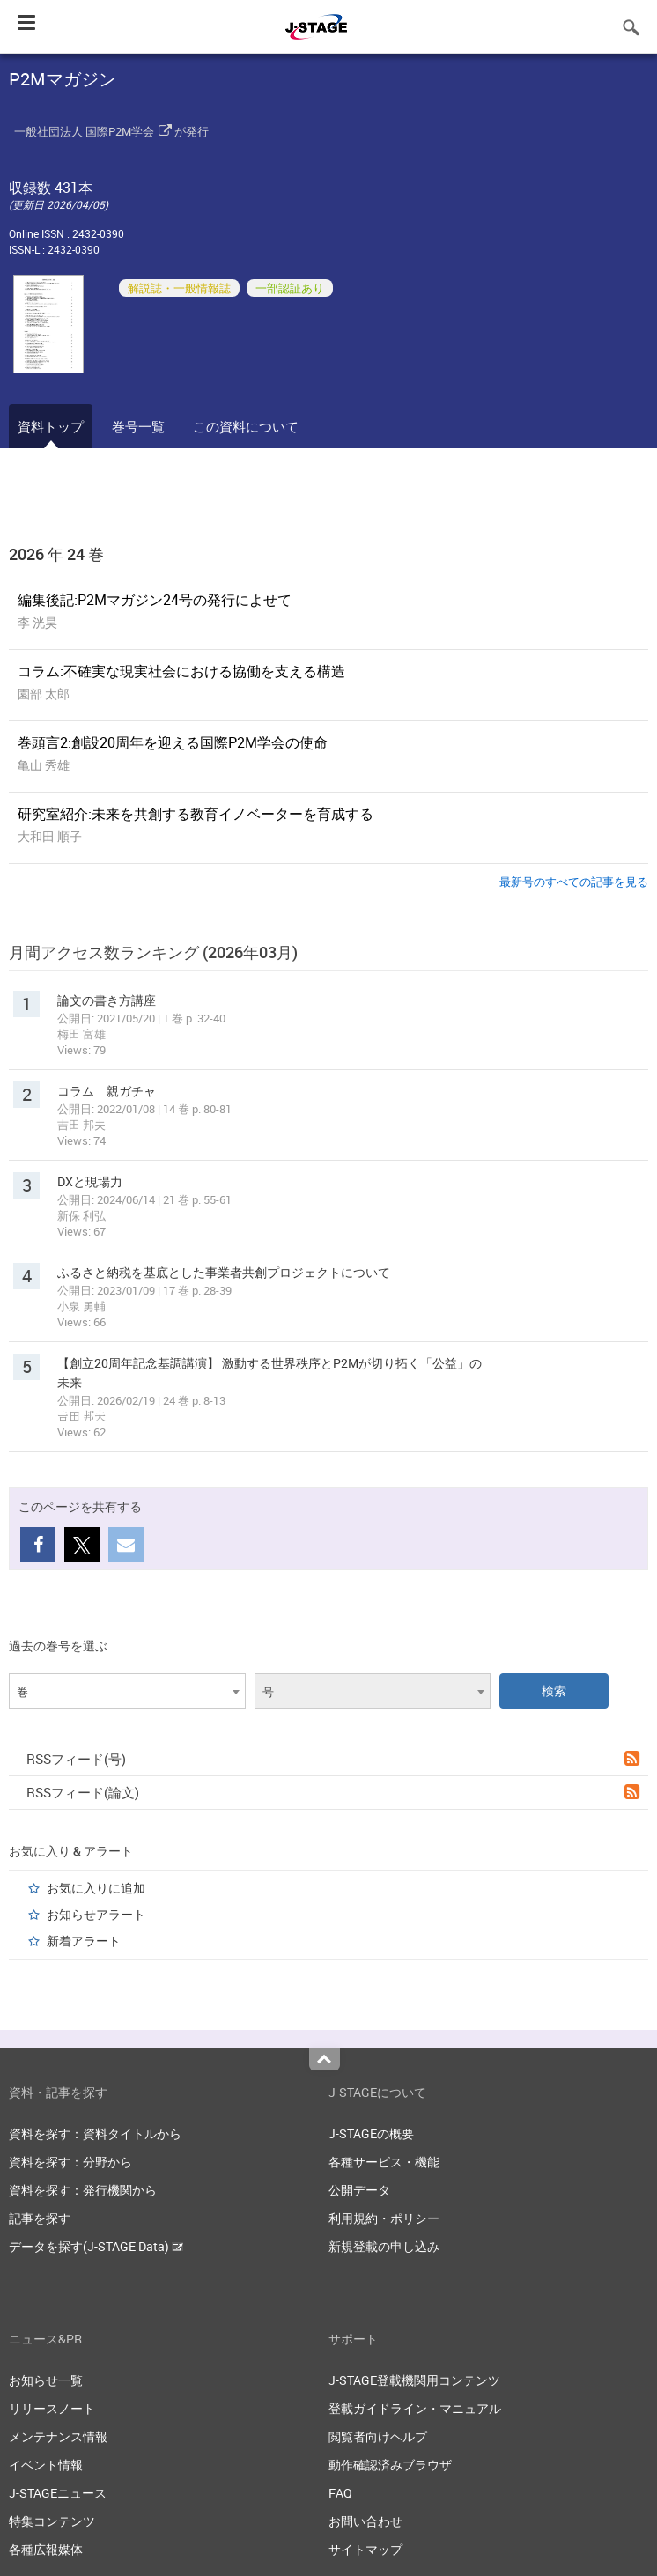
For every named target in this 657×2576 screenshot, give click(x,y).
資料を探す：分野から (70, 2161)
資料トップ (51, 426)
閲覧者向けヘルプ (377, 2436)
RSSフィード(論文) (332, 1792)
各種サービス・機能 (383, 2161)
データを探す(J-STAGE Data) (96, 2246)
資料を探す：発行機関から (83, 2189)
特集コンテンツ (52, 2521)
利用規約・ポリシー (383, 2218)
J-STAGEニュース (58, 2492)
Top (324, 2059)
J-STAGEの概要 (371, 2133)
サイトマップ (365, 2549)
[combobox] (127, 1691)
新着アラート (84, 1940)
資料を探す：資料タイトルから (95, 2133)
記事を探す (39, 2218)
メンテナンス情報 (58, 2436)
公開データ (359, 2189)
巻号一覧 (138, 426)
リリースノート (52, 2408)
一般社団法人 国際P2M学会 (84, 131)
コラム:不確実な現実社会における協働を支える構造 (181, 671)
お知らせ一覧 (46, 2380)
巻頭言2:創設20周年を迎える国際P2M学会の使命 (173, 742)
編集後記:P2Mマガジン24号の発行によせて (155, 599)
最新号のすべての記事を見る (573, 881)
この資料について (246, 426)
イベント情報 (46, 2464)
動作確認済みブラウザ (390, 2464)
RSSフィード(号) (332, 1759)
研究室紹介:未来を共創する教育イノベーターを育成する (195, 813)
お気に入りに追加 (96, 1887)
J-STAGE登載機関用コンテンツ (414, 2380)
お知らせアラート (96, 1914)
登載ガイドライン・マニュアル (414, 2408)
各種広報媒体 (46, 2549)
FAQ (340, 2492)
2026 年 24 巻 (56, 554)
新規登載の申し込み (383, 2246)
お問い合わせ (365, 2521)
